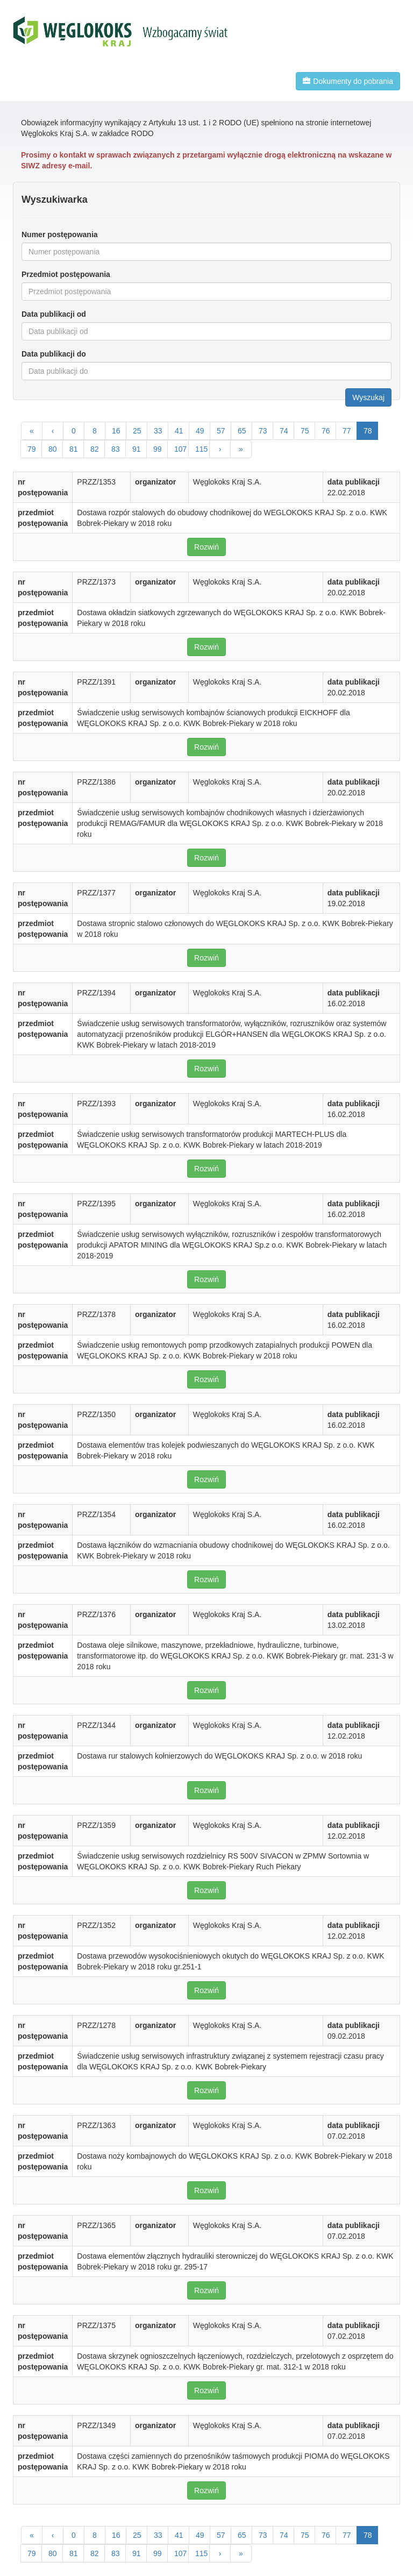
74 (284, 430)
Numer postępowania (60, 234)
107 (180, 449)
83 (115, 449)
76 (326, 430)
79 (31, 449)
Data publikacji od (54, 314)
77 (347, 430)
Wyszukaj (368, 397)
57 (221, 430)
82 (94, 449)
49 (200, 430)
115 (201, 449)
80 (52, 449)
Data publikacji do (54, 354)
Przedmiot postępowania (66, 274)
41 (179, 430)
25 (137, 430)
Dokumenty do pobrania (348, 81)
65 (242, 430)
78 (368, 430)
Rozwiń (206, 547)
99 (157, 449)
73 (263, 430)
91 (136, 449)
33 (158, 430)
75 (305, 430)
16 (116, 430)
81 (73, 449)
